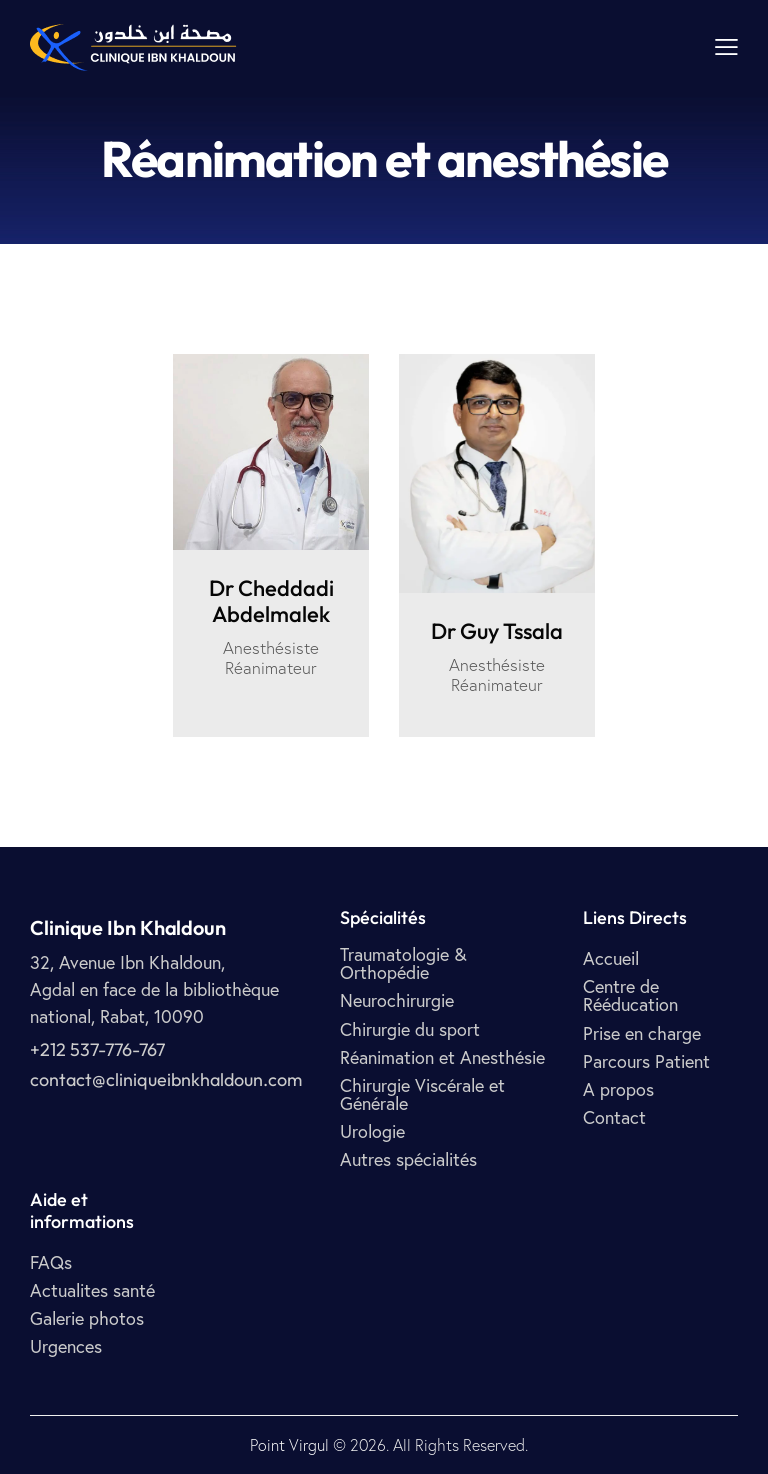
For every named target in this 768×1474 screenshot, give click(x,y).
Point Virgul (289, 1445)
